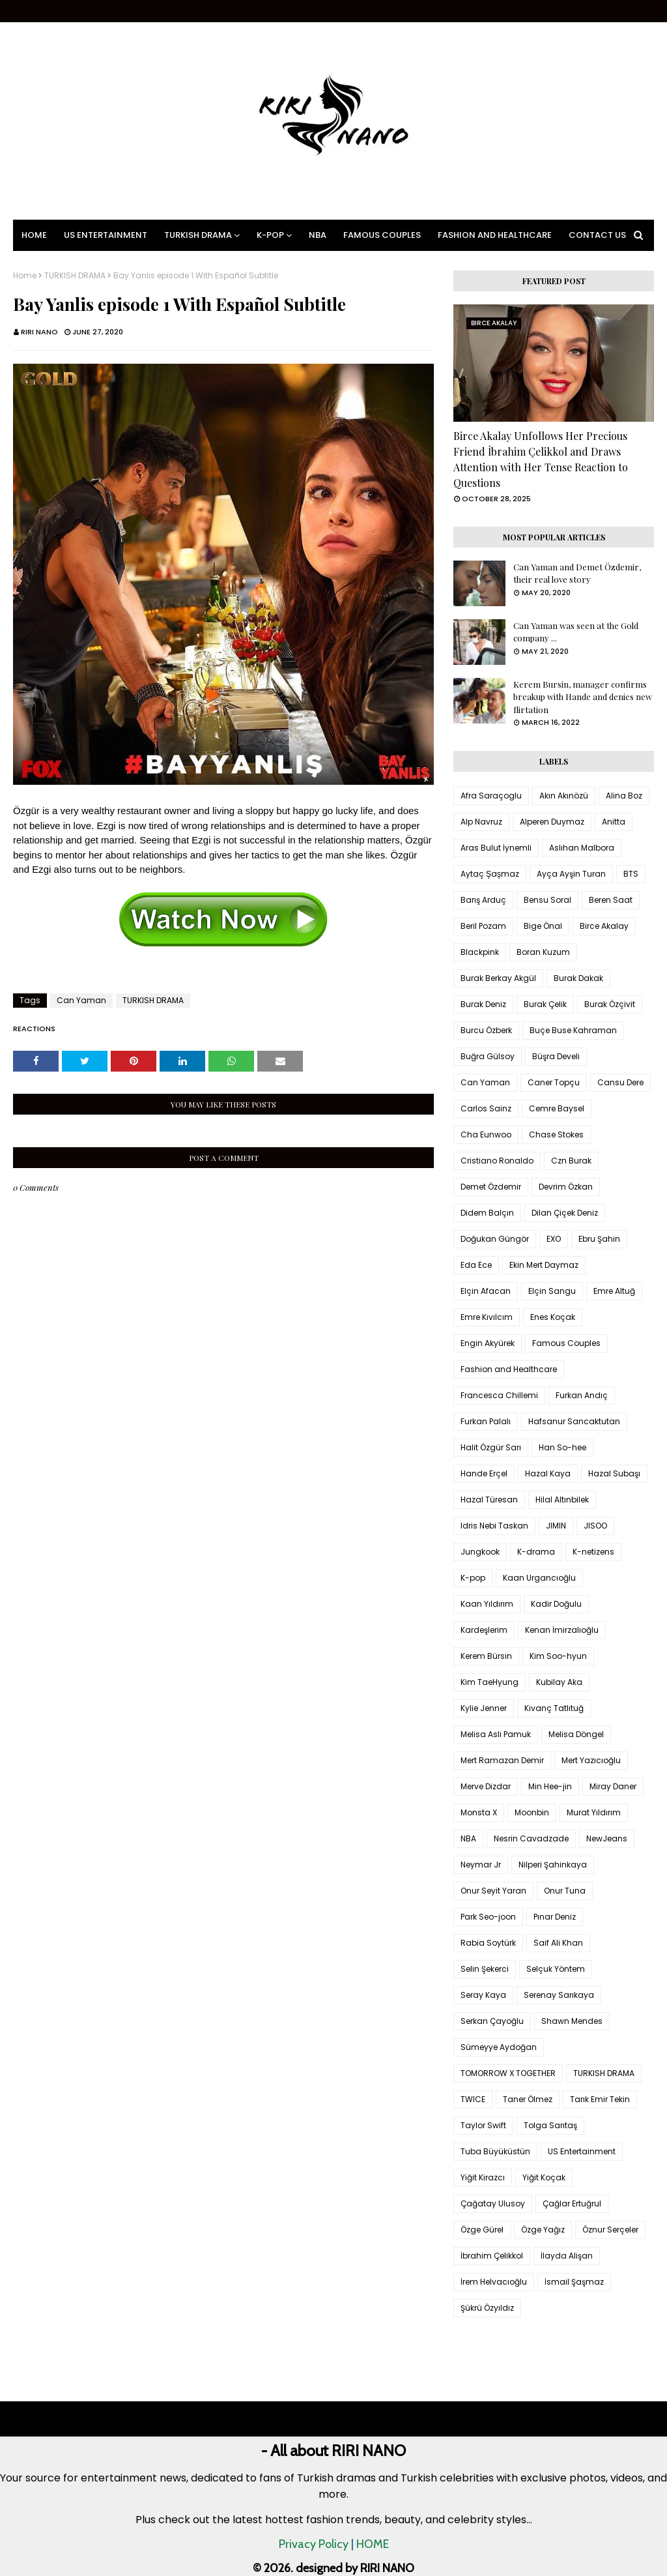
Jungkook (480, 1551)
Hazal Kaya (548, 1473)
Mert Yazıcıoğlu (591, 1760)
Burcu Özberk (486, 1030)
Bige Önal (543, 925)
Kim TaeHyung (489, 1682)
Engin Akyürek (488, 1343)
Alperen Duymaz (552, 821)
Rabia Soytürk (488, 1942)
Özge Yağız (543, 2229)
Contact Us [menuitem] (597, 235)
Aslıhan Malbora (581, 847)
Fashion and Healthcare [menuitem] (495, 235)
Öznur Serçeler (610, 2229)
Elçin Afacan (486, 1290)
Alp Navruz (481, 821)
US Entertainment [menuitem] (105, 235)
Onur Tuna (565, 1890)
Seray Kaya (483, 1994)
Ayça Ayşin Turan (571, 873)
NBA (468, 1838)
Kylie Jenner (484, 1708)
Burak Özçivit (609, 1004)
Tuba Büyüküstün (495, 2151)
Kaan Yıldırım (487, 1603)
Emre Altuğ (614, 1290)
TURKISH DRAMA (75, 276)
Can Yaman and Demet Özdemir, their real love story (577, 573)
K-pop (473, 1577)
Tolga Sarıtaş (550, 2125)
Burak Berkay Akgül (498, 978)
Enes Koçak (552, 1317)
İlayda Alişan (567, 2255)
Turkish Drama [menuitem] (198, 235)
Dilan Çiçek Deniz (565, 1212)
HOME (372, 2544)
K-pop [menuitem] (270, 235)
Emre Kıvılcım (487, 1317)
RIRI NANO (39, 332)
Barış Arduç (483, 899)
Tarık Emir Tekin (600, 2099)
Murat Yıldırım (594, 1812)
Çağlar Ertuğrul (572, 2203)
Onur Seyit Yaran (493, 1890)
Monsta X (479, 1812)
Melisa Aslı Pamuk (496, 1734)
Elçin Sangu (552, 1290)
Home (24, 276)
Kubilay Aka (559, 1682)
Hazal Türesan (489, 1499)
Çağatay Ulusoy (493, 2203)
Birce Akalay (604, 925)
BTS (630, 873)
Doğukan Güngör (495, 1238)
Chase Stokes (556, 1134)
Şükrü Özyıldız (487, 2307)
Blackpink (480, 952)
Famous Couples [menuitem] (382, 235)
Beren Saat (610, 899)
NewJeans (606, 1838)
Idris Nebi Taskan (494, 1525)
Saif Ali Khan (558, 1942)
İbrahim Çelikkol (492, 2255)
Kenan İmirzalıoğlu (562, 1629)
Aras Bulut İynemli (496, 847)
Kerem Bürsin (486, 1655)
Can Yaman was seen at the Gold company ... (575, 632)
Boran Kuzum (543, 952)
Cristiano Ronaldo (497, 1160)
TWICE (473, 2099)
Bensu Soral (547, 899)
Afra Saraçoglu (491, 795)
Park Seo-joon (488, 1916)
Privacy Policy (313, 2544)
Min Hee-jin (550, 1786)
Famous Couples (566, 1343)
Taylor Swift (483, 2125)
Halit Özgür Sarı (491, 1447)
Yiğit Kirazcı (483, 2177)
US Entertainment (582, 2151)
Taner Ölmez (527, 2099)
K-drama (536, 1551)
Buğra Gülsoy (488, 1056)
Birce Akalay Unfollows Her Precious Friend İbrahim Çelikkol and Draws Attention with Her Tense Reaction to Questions (540, 459)
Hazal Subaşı (614, 1473)
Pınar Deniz (554, 1916)
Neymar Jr (481, 1864)
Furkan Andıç (582, 1395)
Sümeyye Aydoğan (499, 2047)
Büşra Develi (556, 1056)
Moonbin (532, 1812)
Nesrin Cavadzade (531, 1838)
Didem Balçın (487, 1212)
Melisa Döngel (576, 1734)
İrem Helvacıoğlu (494, 2281)
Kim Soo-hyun (558, 1655)
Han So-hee (562, 1447)
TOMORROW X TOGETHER (508, 2073)
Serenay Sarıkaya (559, 1994)
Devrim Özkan (566, 1186)
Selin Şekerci (485, 1968)
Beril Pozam (483, 925)
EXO (553, 1238)
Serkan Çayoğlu (492, 2021)
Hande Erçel (484, 1473)
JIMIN (556, 1525)
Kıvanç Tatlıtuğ (554, 1708)
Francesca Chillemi (499, 1395)
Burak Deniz (483, 1004)
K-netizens (593, 1551)
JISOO (595, 1525)
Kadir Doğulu (556, 1603)
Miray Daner (612, 1786)
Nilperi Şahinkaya (552, 1864)
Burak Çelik (545, 1004)
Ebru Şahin (599, 1238)
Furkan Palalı (486, 1421)
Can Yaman (81, 1000)
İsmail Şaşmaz (574, 2281)
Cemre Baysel (556, 1108)
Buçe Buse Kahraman (573, 1030)
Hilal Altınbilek (562, 1499)
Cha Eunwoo (486, 1134)
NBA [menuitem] (317, 235)
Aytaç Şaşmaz (490, 873)
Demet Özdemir (491, 1186)
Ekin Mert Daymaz (543, 1264)
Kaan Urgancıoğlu (539, 1577)
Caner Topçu (554, 1082)
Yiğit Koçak (543, 2177)
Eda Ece (476, 1264)
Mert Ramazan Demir (502, 1760)
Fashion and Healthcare (509, 1369)
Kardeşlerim (484, 1629)
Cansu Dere (620, 1082)
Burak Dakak (578, 978)
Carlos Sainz (486, 1108)
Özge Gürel (482, 2229)
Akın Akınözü (563, 795)
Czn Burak (571, 1160)
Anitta (613, 821)
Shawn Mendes (572, 2021)
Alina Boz (624, 795)
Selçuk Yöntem (555, 1968)
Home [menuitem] (34, 235)
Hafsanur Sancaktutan (574, 1421)
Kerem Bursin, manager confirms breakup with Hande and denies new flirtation (582, 697)
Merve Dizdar (486, 1786)
